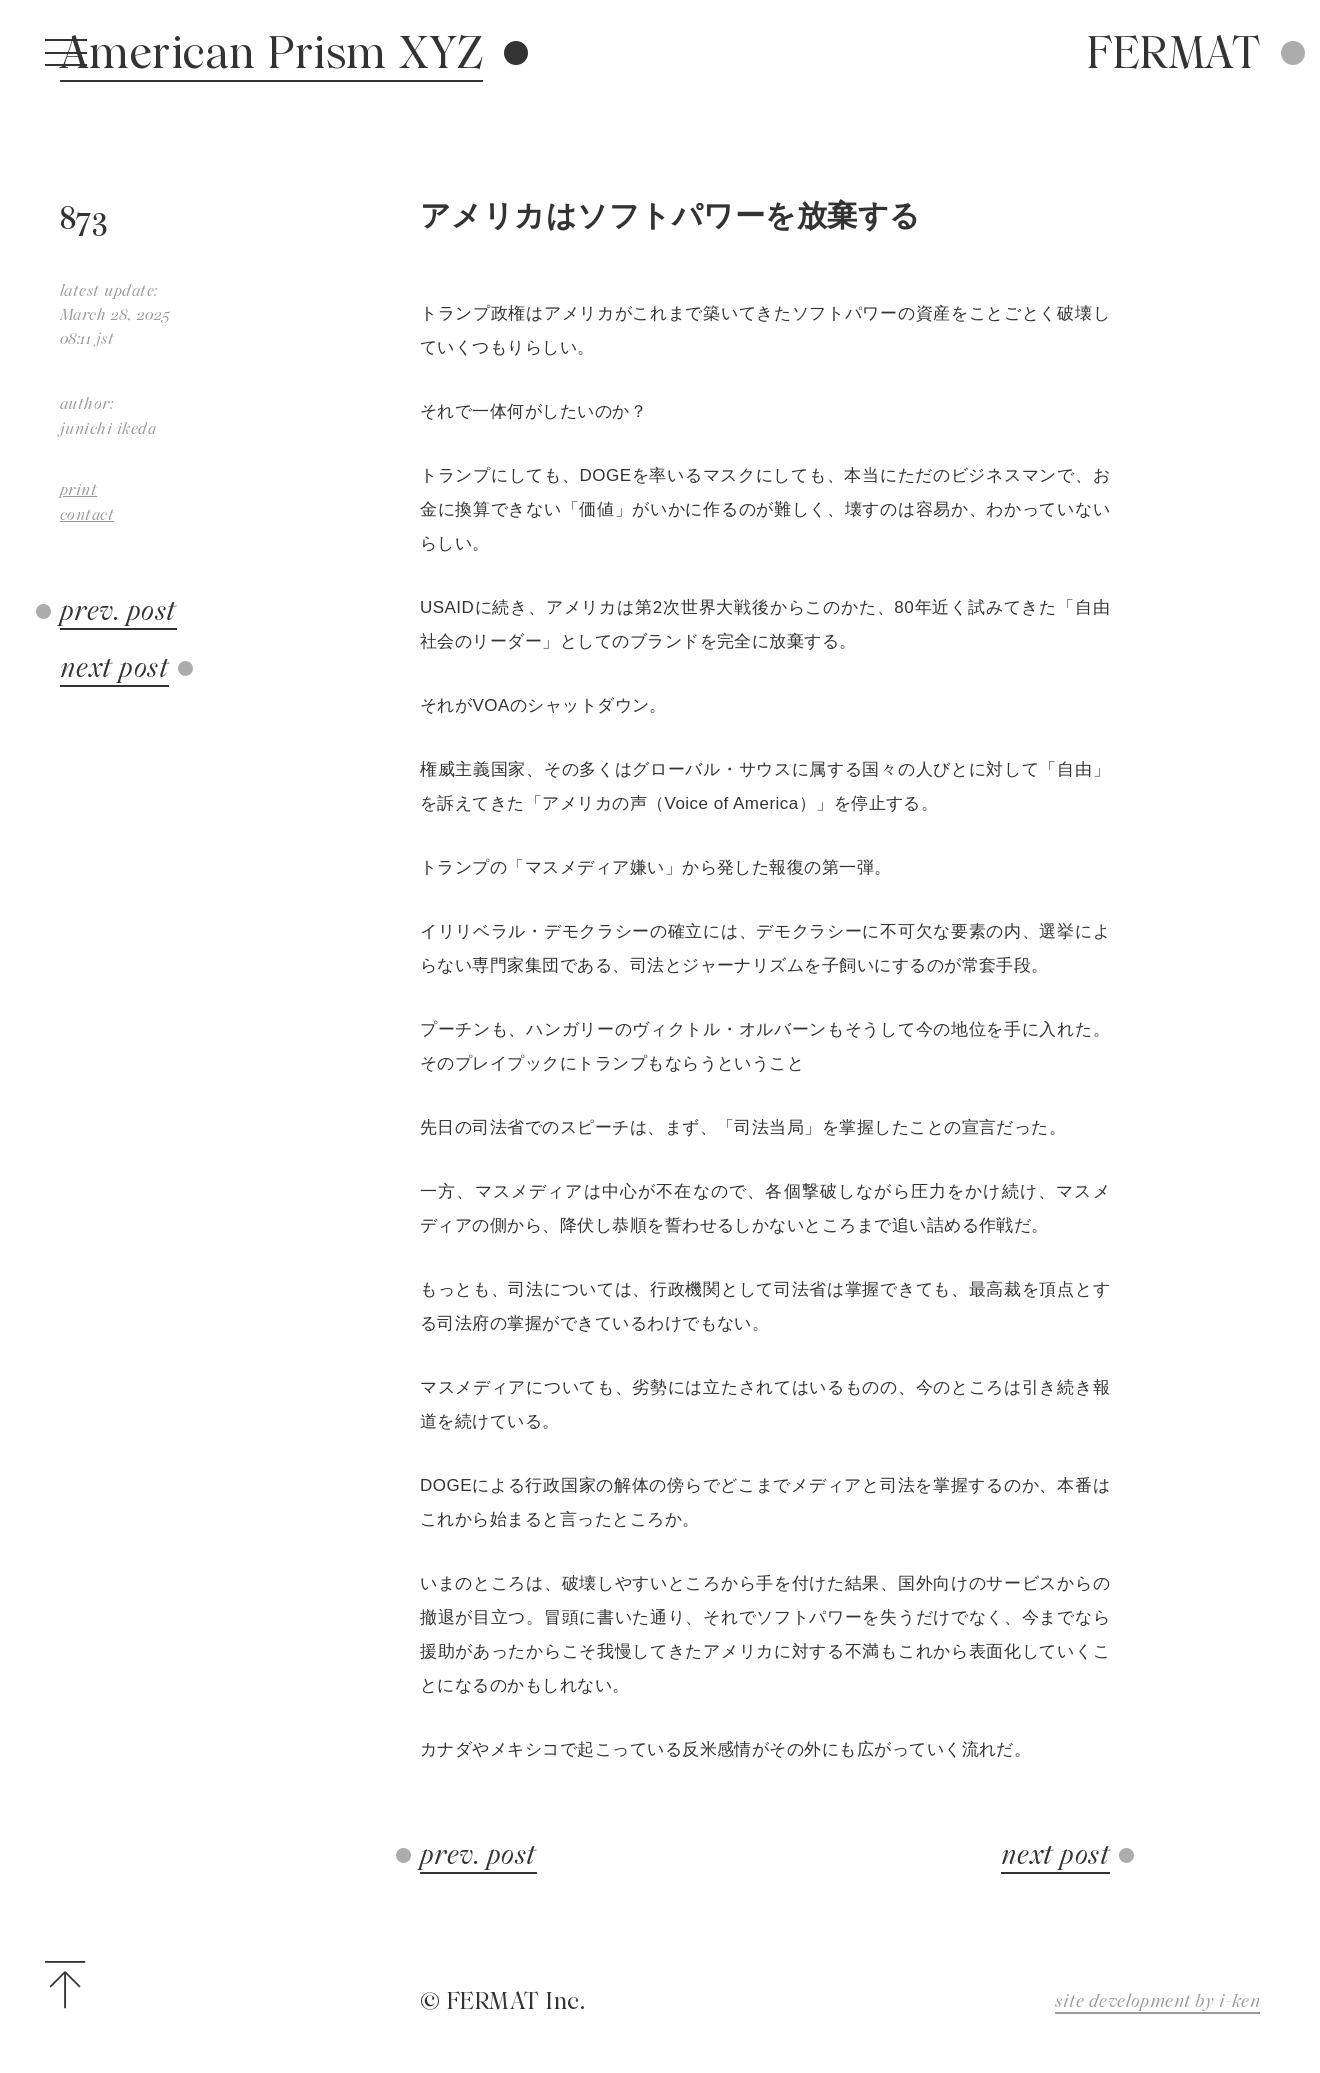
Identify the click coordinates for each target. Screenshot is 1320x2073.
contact (87, 514)
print (78, 489)
